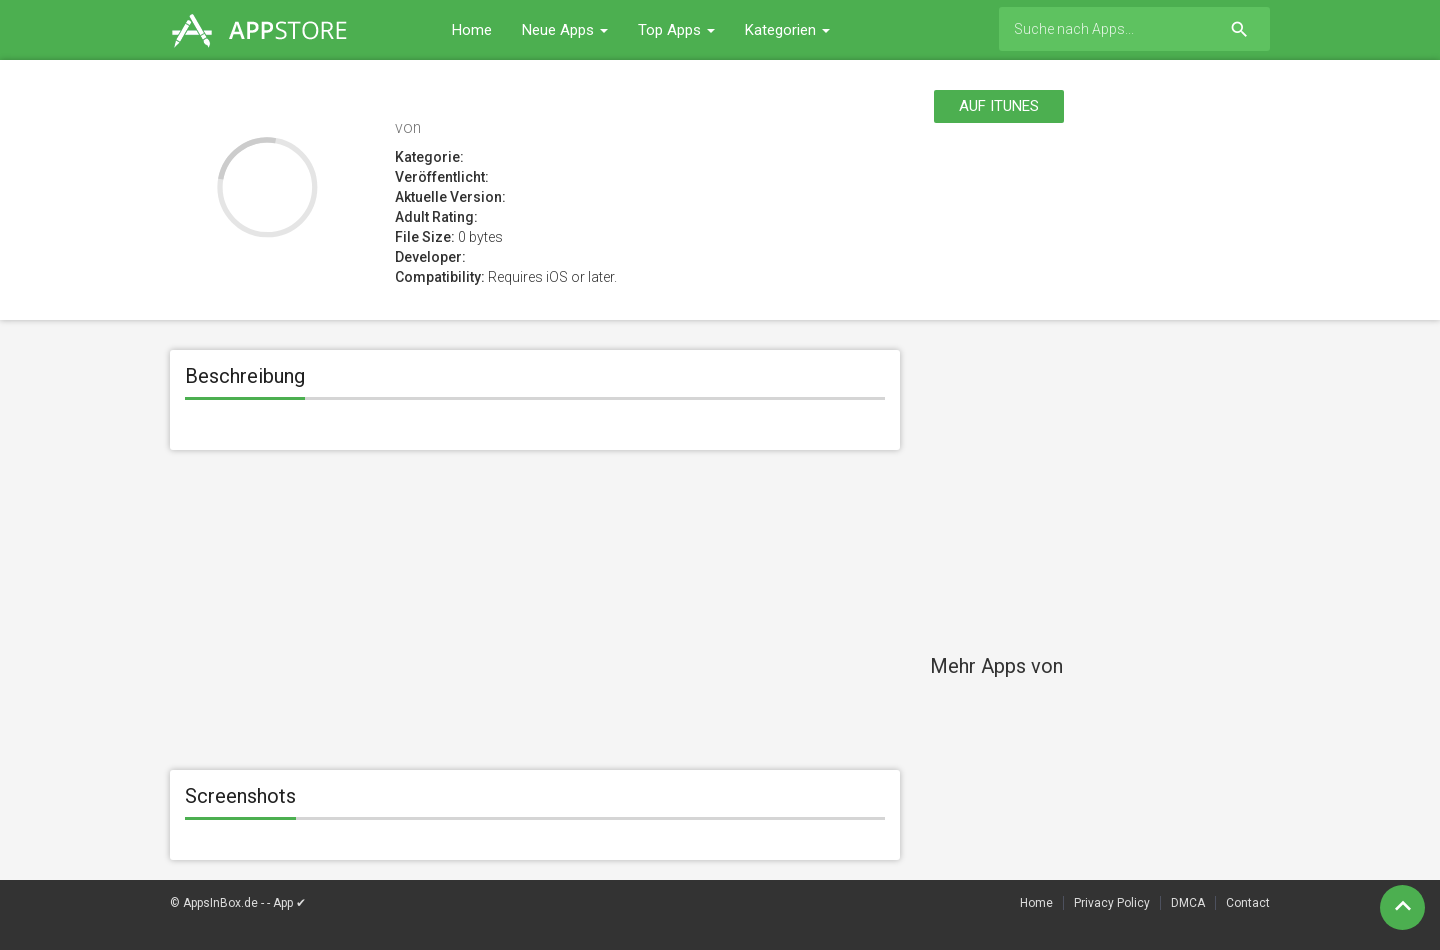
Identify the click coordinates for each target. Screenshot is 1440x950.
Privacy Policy (1112, 903)
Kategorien (787, 30)
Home (472, 30)
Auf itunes (999, 106)
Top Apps (676, 30)
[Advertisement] (535, 610)
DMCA (1188, 903)
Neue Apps (565, 30)
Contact (1248, 903)
